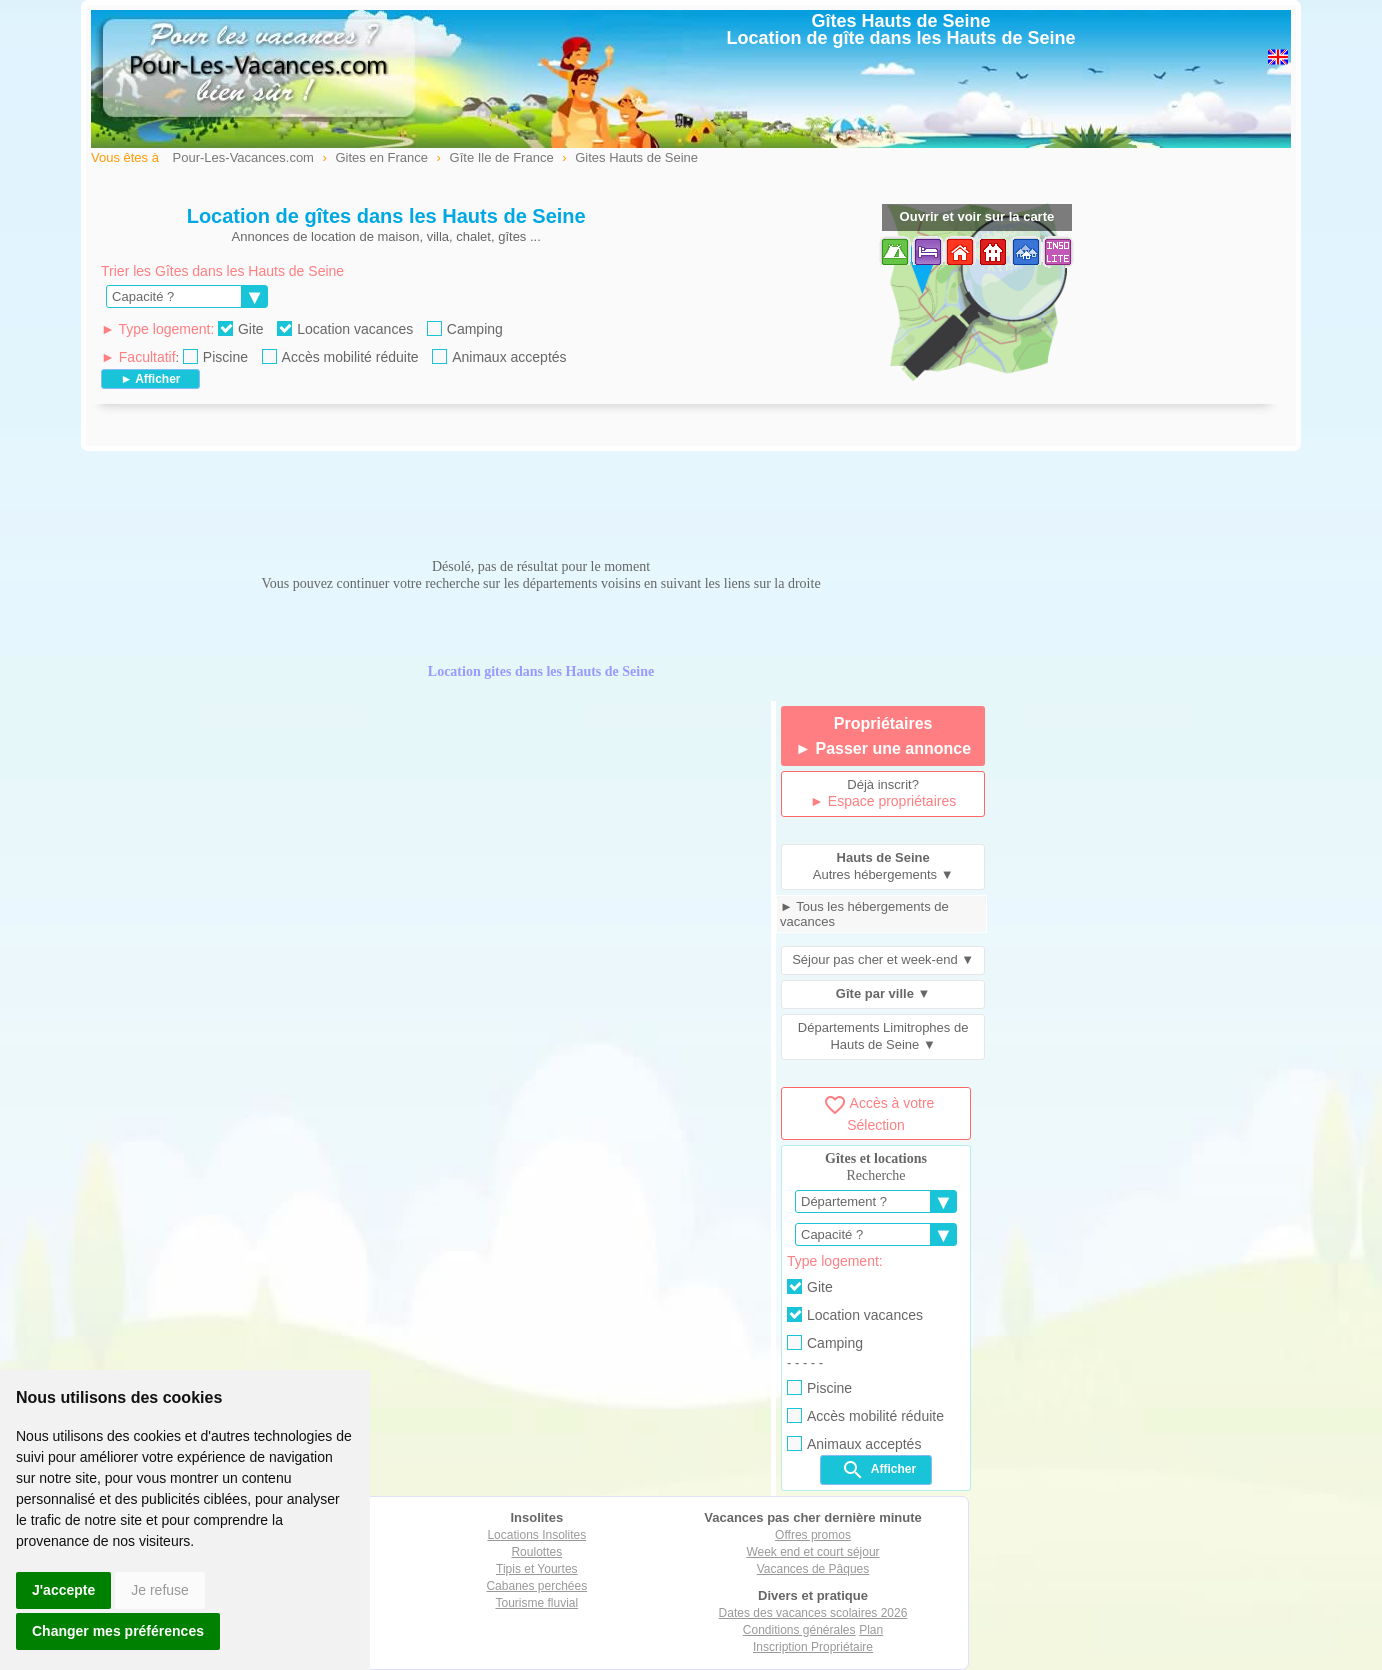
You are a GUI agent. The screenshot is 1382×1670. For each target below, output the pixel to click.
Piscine (215, 357)
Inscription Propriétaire (813, 1647)
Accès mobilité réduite (340, 357)
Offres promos (813, 1535)
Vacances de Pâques (813, 1569)
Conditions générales (799, 1630)
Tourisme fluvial (536, 1603)
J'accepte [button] (63, 1590)
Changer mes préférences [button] (118, 1631)
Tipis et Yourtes (537, 1569)
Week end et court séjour (812, 1552)
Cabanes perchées (536, 1586)
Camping (465, 329)
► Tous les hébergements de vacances (864, 914)
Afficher (878, 1470)
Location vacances (345, 329)
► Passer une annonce (883, 748)
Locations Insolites (536, 1535)
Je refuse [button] (160, 1590)
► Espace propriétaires (883, 801)
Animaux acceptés (499, 357)
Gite (241, 329)
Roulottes (536, 1552)
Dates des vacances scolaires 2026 (813, 1613)
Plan (871, 1630)
